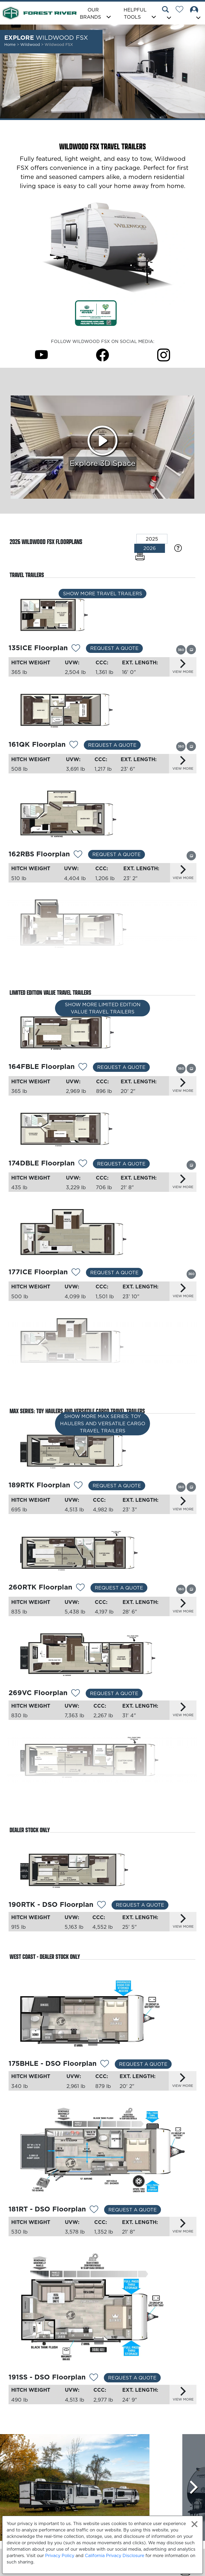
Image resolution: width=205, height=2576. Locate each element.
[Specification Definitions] (178, 548)
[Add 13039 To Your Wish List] (94, 2210)
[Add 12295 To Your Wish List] (80, 1588)
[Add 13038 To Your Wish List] (105, 2064)
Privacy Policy (59, 2555)
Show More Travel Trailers (102, 593)
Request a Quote (114, 648)
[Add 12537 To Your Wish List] (75, 1693)
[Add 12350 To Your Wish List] (83, 966)
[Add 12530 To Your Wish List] (74, 745)
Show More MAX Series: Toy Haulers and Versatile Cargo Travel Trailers (102, 1423)
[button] (167, 13)
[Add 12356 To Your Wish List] (83, 1164)
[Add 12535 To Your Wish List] (80, 1795)
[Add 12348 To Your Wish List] (78, 855)
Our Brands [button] (90, 13)
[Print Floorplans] (140, 556)
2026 (149, 548)
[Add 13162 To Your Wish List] (76, 1380)
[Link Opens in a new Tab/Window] (95, 312)
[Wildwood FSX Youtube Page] (41, 354)
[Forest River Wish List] (181, 10)
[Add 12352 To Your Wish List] (83, 1067)
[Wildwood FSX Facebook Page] (102, 354)
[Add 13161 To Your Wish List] (76, 1272)
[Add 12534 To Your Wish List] (101, 1905)
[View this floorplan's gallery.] (191, 649)
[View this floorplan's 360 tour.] (181, 649)
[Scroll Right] (193, 2487)
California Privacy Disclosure (114, 2555)
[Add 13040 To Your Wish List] (94, 2378)
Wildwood (30, 44)
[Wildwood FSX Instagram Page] (163, 354)
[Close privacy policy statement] (194, 2524)
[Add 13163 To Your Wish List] (78, 1486)
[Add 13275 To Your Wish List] (76, 648)
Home (10, 44)
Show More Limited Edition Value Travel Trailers (102, 1008)
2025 (152, 539)
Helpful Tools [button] (135, 13)
